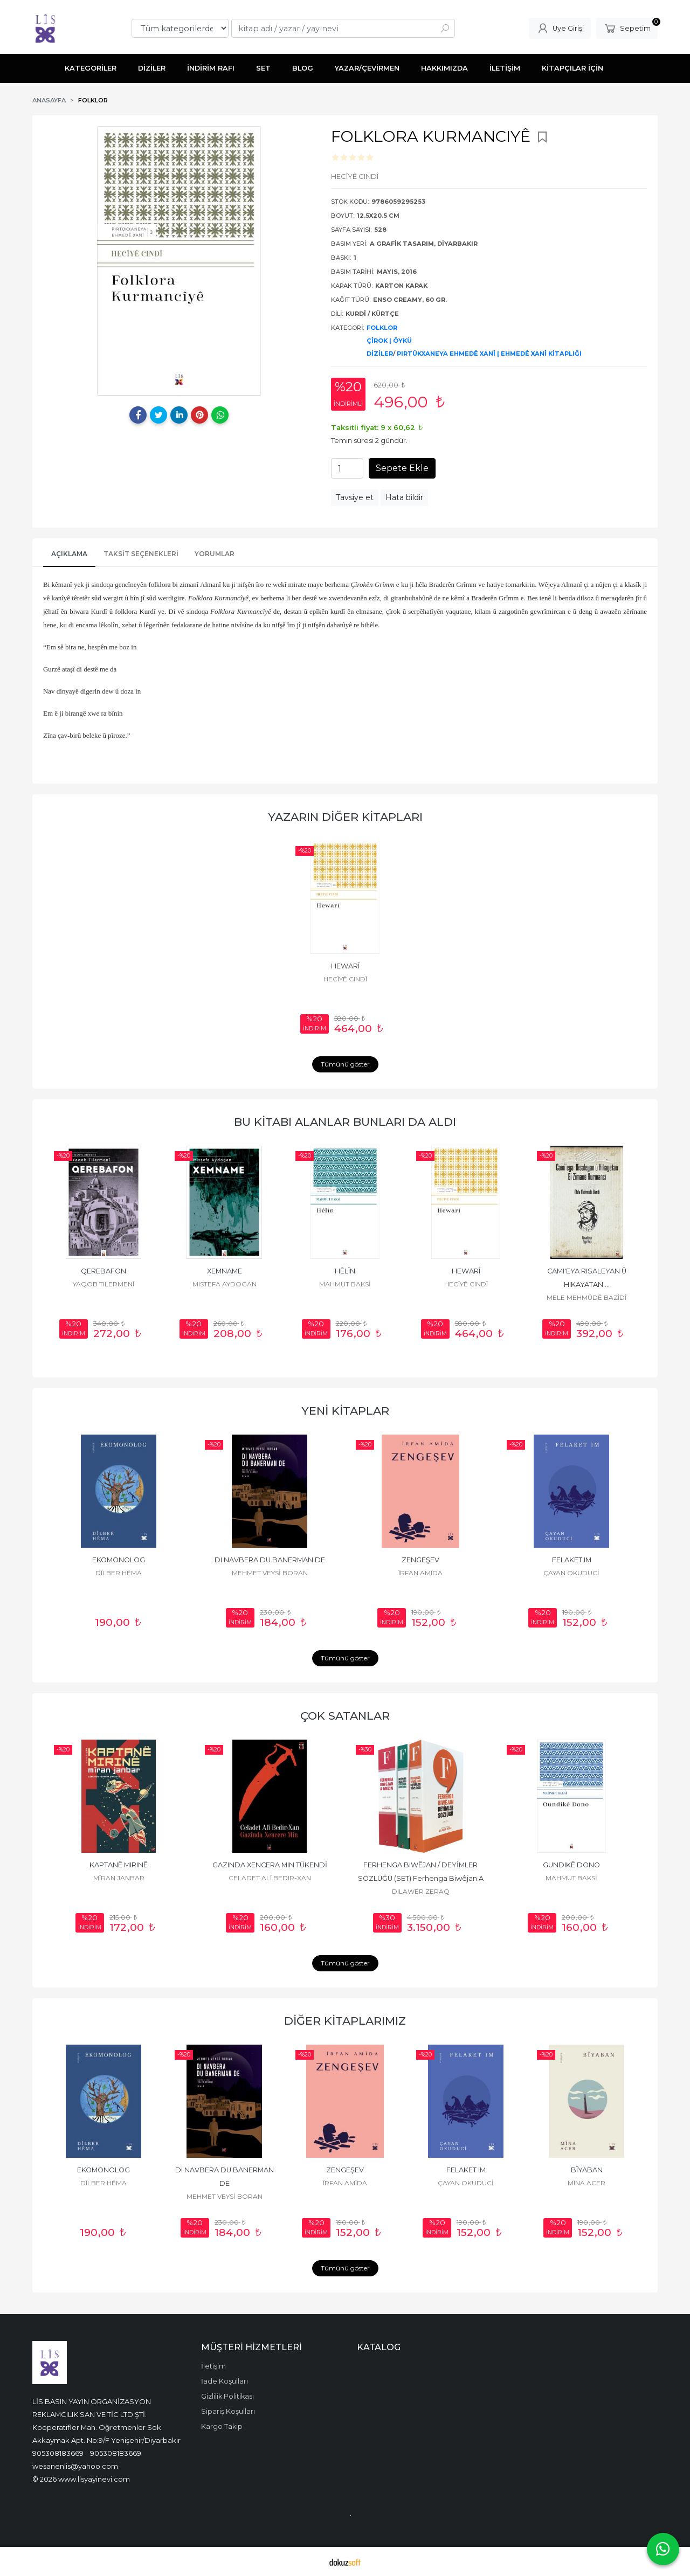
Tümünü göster (345, 1064)
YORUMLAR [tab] (214, 554)
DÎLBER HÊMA (118, 1573)
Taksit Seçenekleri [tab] (141, 554)
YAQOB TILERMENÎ (103, 1284)
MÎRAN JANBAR (118, 1878)
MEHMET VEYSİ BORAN (270, 1573)
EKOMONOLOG (118, 1560)
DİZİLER (380, 353)
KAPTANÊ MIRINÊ (118, 1865)
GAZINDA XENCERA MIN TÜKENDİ (269, 1865)
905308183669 (58, 2453)
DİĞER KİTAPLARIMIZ (345, 2020)
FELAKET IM (571, 1560)
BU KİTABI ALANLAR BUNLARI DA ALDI (345, 1121)
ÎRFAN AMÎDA (420, 1573)
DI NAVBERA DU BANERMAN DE (270, 1560)
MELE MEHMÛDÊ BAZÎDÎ (586, 1297)
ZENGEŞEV (420, 1560)
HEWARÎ (345, 966)
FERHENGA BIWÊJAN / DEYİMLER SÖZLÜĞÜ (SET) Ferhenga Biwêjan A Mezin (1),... (421, 1878)
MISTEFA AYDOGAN (224, 1284)
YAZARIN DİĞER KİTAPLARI (345, 816)
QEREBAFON (103, 1271)
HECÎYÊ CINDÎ (345, 979)
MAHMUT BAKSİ (345, 1284)
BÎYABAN (587, 2170)
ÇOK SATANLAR (345, 1715)
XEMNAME (224, 1271)
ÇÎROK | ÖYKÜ (389, 340)
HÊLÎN (345, 1271)
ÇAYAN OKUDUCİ (571, 1573)
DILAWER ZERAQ (421, 1891)
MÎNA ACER (586, 2183)
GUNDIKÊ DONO (571, 1865)
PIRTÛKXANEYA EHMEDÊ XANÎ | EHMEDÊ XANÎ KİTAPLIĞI (489, 353)
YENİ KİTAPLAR (345, 1410)
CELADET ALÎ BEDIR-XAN (270, 1878)
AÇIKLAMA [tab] (69, 554)
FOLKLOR (382, 327)
